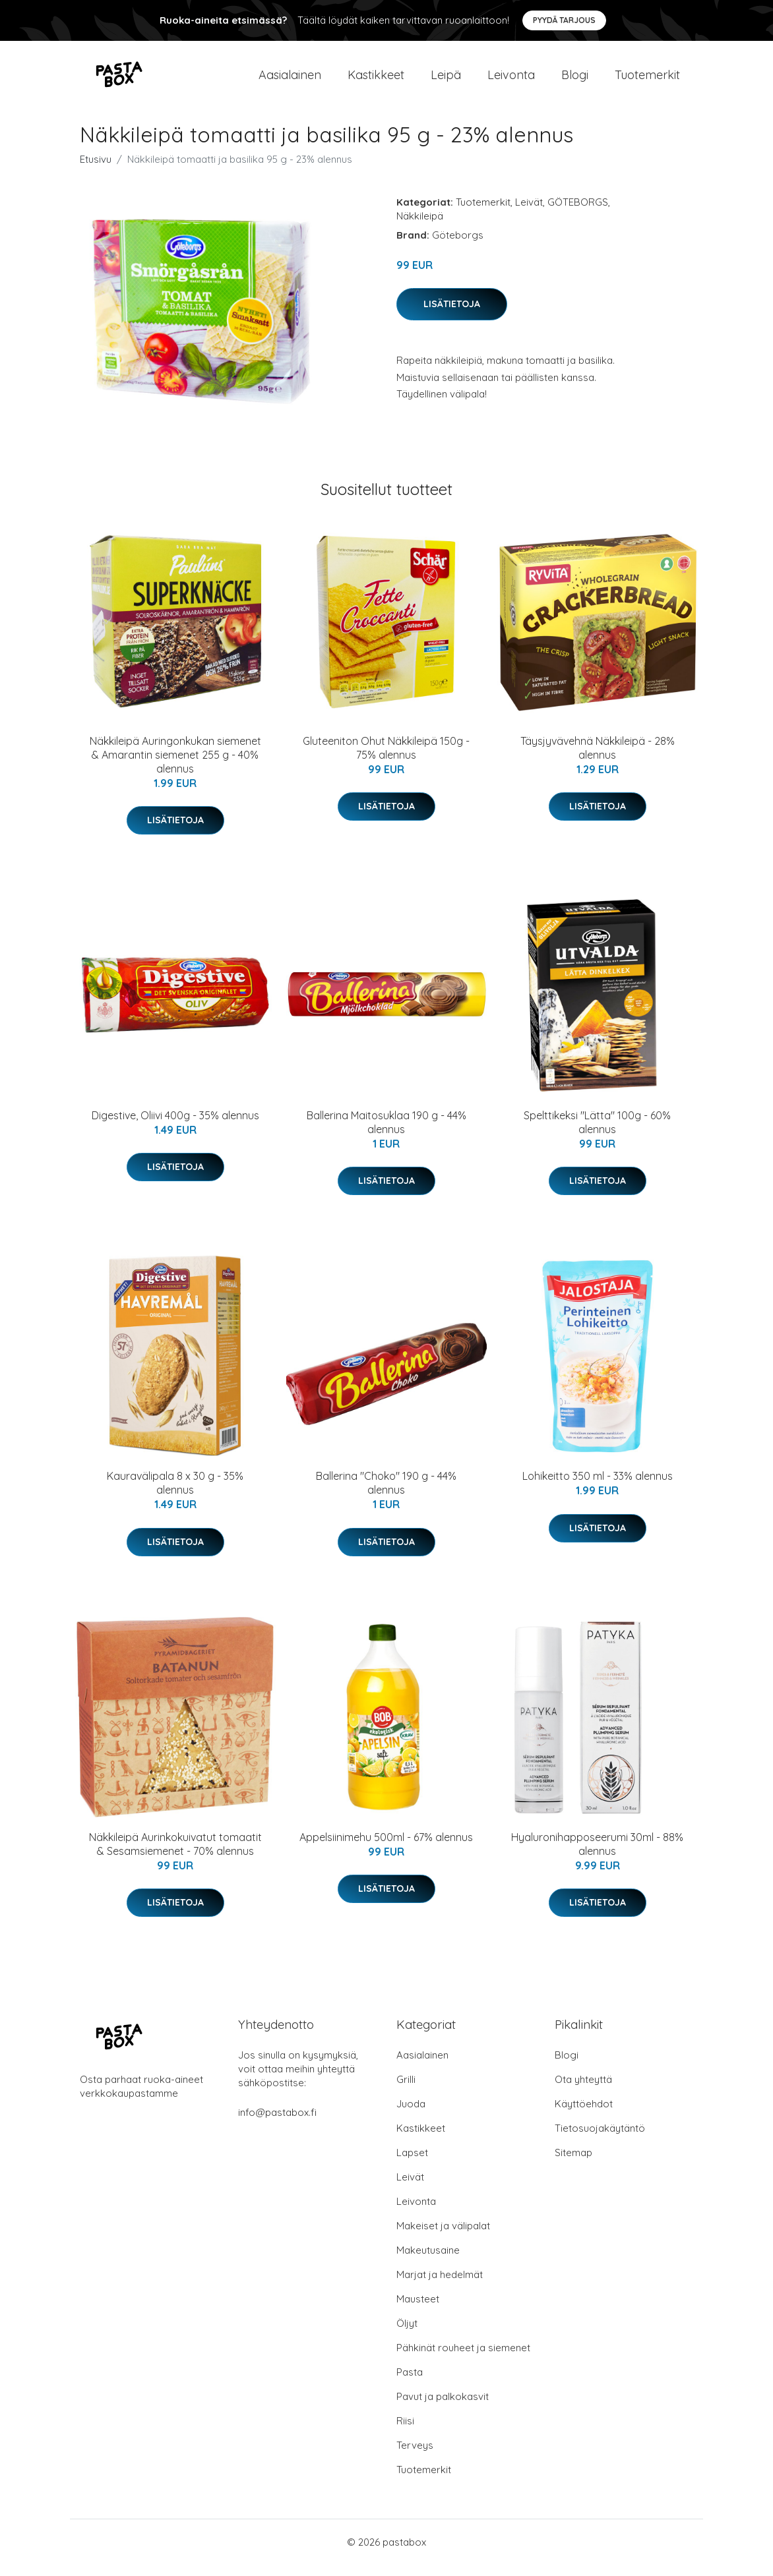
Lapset (412, 2163)
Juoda (410, 2115)
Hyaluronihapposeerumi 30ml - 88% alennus (597, 1855)
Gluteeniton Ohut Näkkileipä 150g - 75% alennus (386, 759)
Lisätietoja (451, 315)
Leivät (529, 213)
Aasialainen (290, 80)
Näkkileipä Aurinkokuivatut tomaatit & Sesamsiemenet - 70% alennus (175, 1855)
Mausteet (417, 2310)
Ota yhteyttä (583, 2090)
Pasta (409, 2383)
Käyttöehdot (584, 2115)
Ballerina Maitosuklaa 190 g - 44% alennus (386, 1133)
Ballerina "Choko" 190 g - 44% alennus (386, 1494)
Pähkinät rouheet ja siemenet (463, 2359)
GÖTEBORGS (577, 213)
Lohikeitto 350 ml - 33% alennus (597, 1487)
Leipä (446, 80)
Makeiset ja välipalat (443, 2237)
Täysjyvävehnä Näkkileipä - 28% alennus (597, 759)
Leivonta (511, 80)
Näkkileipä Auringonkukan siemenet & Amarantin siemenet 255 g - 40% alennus (175, 766)
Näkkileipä (419, 227)
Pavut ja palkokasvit (442, 2407)
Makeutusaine (428, 2261)
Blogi (574, 80)
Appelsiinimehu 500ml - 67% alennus (386, 1848)
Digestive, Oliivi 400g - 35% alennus (175, 1126)
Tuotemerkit (647, 80)
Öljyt (406, 2334)
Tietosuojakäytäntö (600, 2139)
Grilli (406, 2090)
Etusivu (95, 170)
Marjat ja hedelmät (439, 2285)
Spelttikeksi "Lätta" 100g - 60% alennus (597, 1133)
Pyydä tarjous (564, 20)
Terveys (414, 2456)
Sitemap (573, 2163)
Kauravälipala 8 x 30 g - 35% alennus (175, 1494)
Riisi (405, 2432)
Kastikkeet (376, 80)
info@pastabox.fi (277, 2123)
